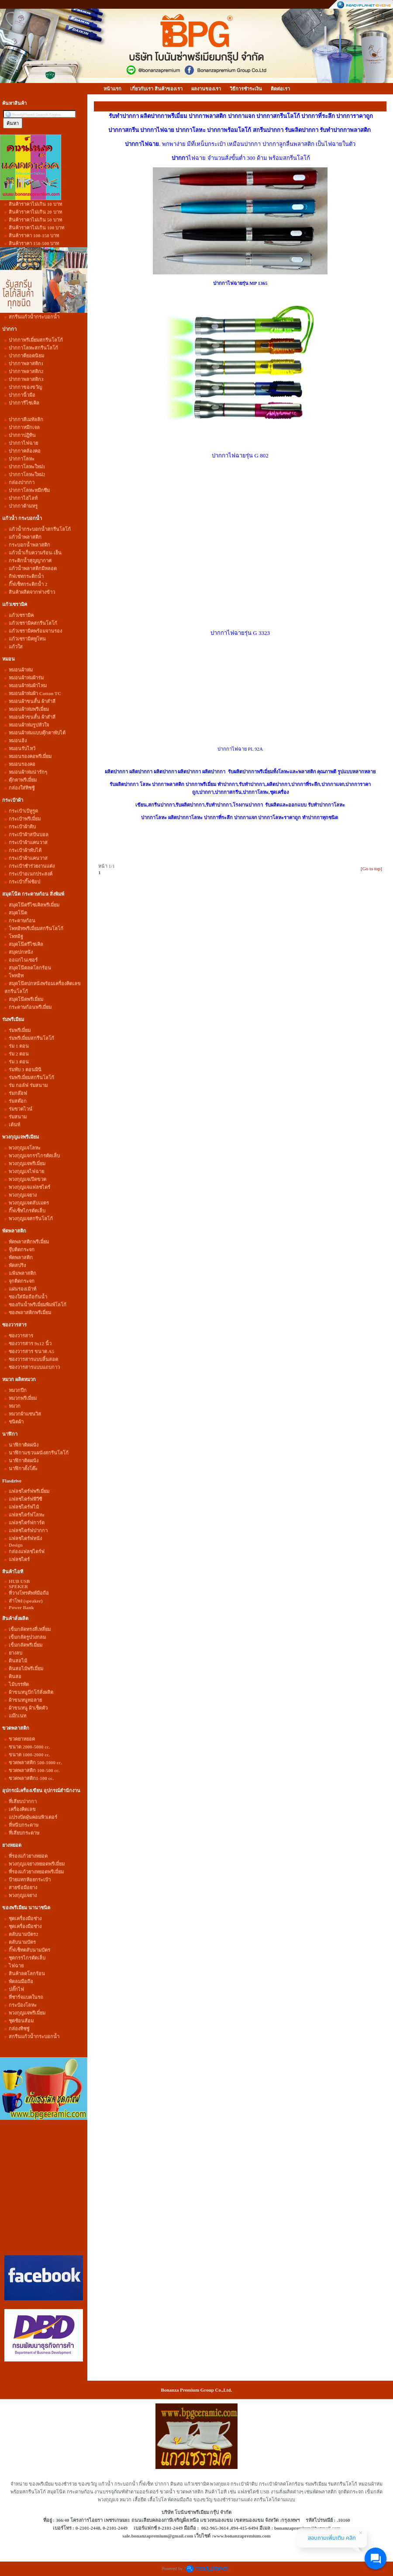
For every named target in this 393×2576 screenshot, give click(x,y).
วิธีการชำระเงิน (246, 88)
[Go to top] (371, 868)
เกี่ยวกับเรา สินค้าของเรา (156, 88)
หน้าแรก (112, 88)
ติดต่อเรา (280, 88)
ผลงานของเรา (206, 88)
